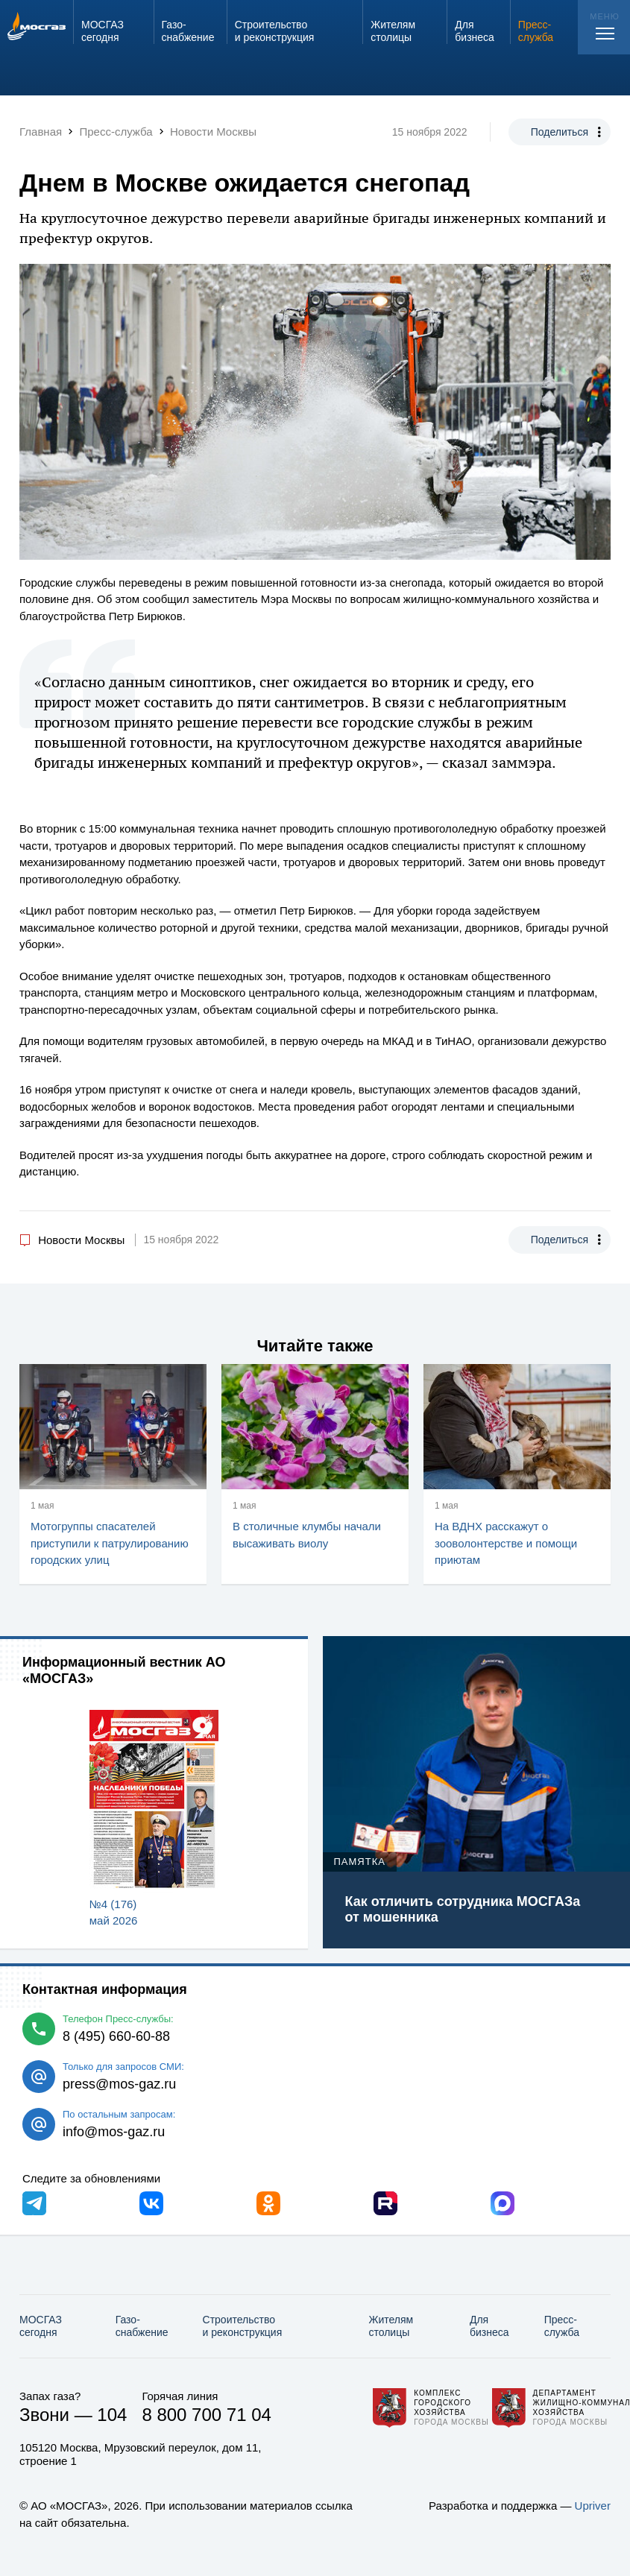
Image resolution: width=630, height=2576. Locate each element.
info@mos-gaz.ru (114, 2131)
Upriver (593, 2505)
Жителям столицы (390, 2326)
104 (112, 2415)
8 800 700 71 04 (206, 2415)
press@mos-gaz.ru (119, 2084)
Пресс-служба (561, 2326)
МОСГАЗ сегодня (40, 2326)
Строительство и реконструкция (243, 2326)
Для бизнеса (489, 2326)
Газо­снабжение (142, 2326)
